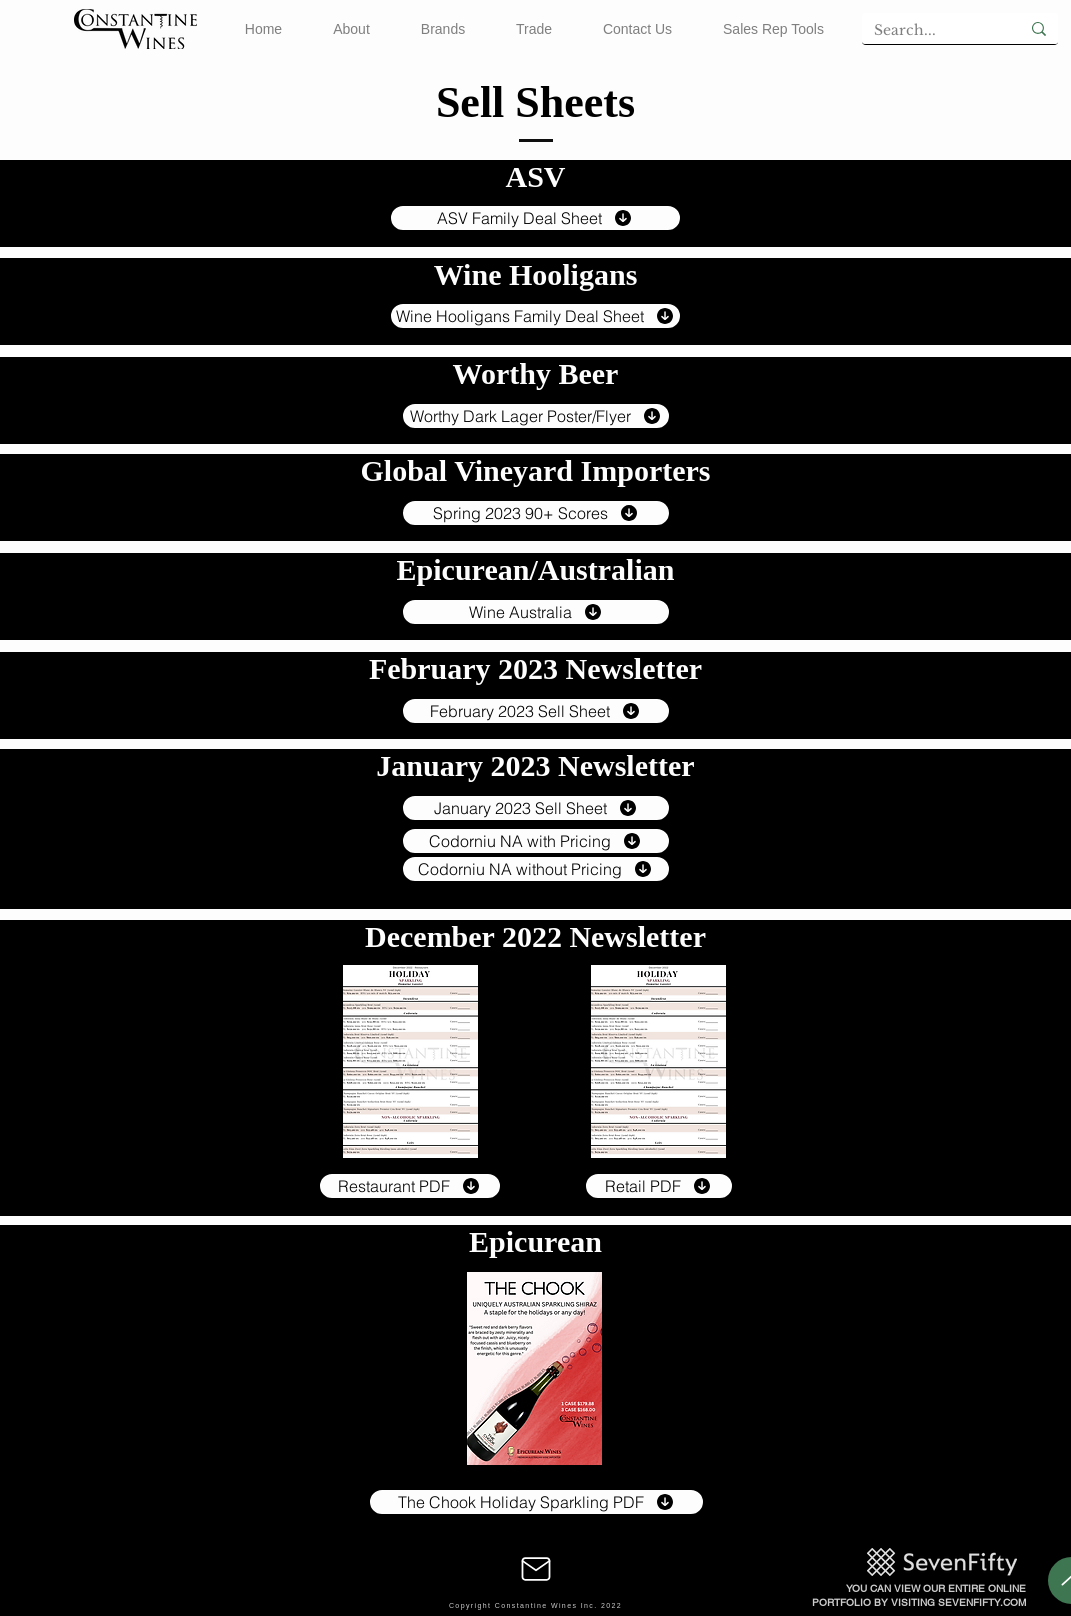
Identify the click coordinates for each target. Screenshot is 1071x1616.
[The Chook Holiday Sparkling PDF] (536, 1502)
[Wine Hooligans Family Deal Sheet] (535, 316)
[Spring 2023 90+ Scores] (536, 513)
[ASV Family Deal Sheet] (535, 218)
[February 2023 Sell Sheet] (536, 711)
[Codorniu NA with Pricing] (536, 841)
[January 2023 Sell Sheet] (536, 808)
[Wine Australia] (536, 612)
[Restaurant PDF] (410, 1186)
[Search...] (926, 31)
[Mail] (536, 1569)
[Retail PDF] (659, 1186)
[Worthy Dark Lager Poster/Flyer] (536, 416)
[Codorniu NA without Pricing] (536, 869)
